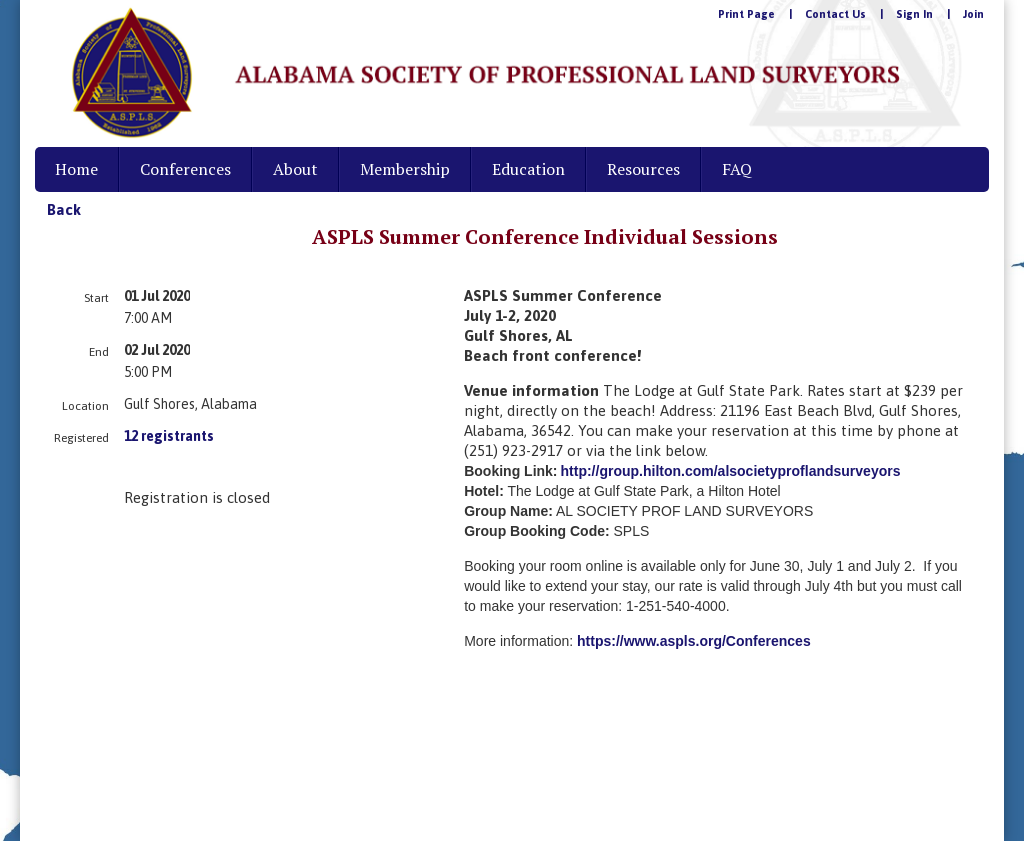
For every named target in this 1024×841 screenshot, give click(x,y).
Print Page (746, 14)
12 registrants (169, 436)
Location (85, 406)
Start (96, 298)
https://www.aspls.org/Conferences (694, 641)
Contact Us (835, 14)
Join (973, 14)
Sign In (914, 14)
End (99, 352)
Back (64, 209)
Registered (81, 438)
